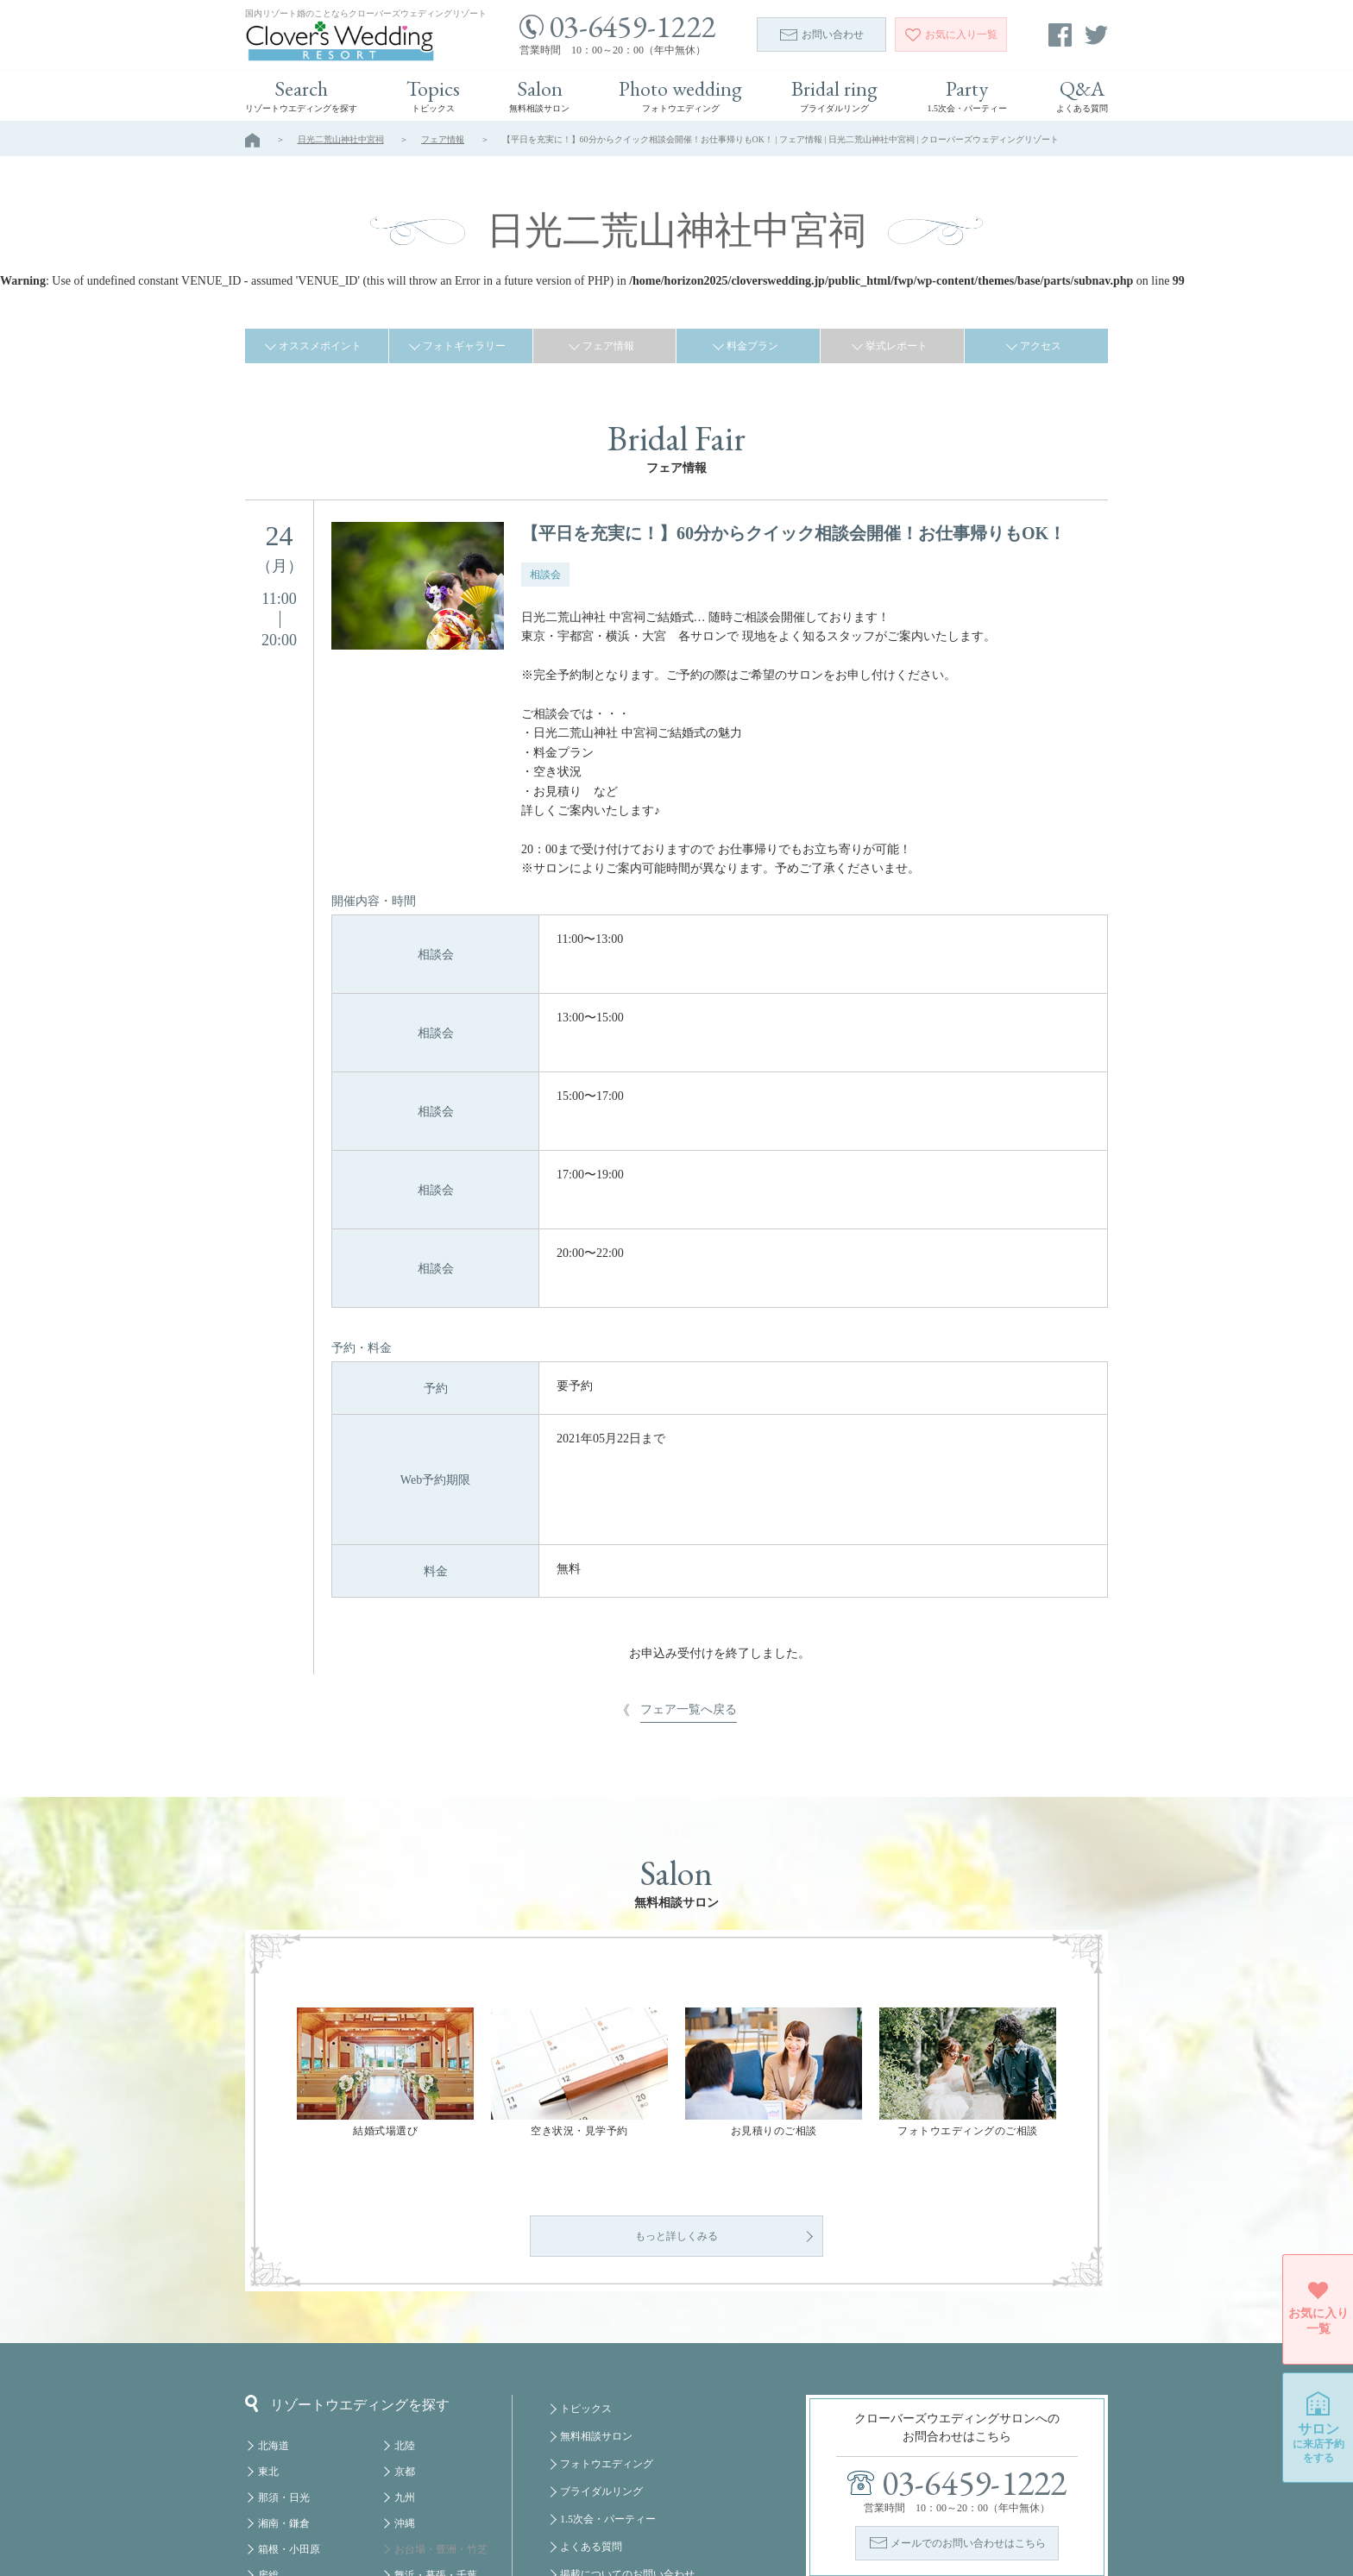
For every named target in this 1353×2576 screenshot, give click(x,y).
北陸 (404, 2306)
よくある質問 (591, 2407)
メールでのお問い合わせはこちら (968, 2403)
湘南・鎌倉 (284, 2384)
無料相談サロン (596, 2296)
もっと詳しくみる (676, 2096)
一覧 (951, 34)
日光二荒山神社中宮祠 (341, 139)
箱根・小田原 (289, 2409)
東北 (268, 2332)
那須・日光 (284, 2358)
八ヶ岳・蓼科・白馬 (304, 2487)
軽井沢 (273, 2461)
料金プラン (752, 346)
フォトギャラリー (464, 346)
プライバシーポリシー (612, 2490)
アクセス (1040, 346)
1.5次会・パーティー (608, 2379)
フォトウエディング (606, 2324)
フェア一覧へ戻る (688, 1467)
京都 (404, 2332)
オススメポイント (320, 346)
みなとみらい (425, 2461)
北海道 (273, 2306)
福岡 (404, 2487)
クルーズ (415, 2513)
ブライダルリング (601, 2352)
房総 (268, 2435)
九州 (404, 2358)
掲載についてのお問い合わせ (627, 2434)
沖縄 (404, 2384)
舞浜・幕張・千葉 (435, 2435)
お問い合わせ (822, 34)
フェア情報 (442, 139)
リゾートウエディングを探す (347, 2263)
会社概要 (580, 2462)
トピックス (586, 2269)
